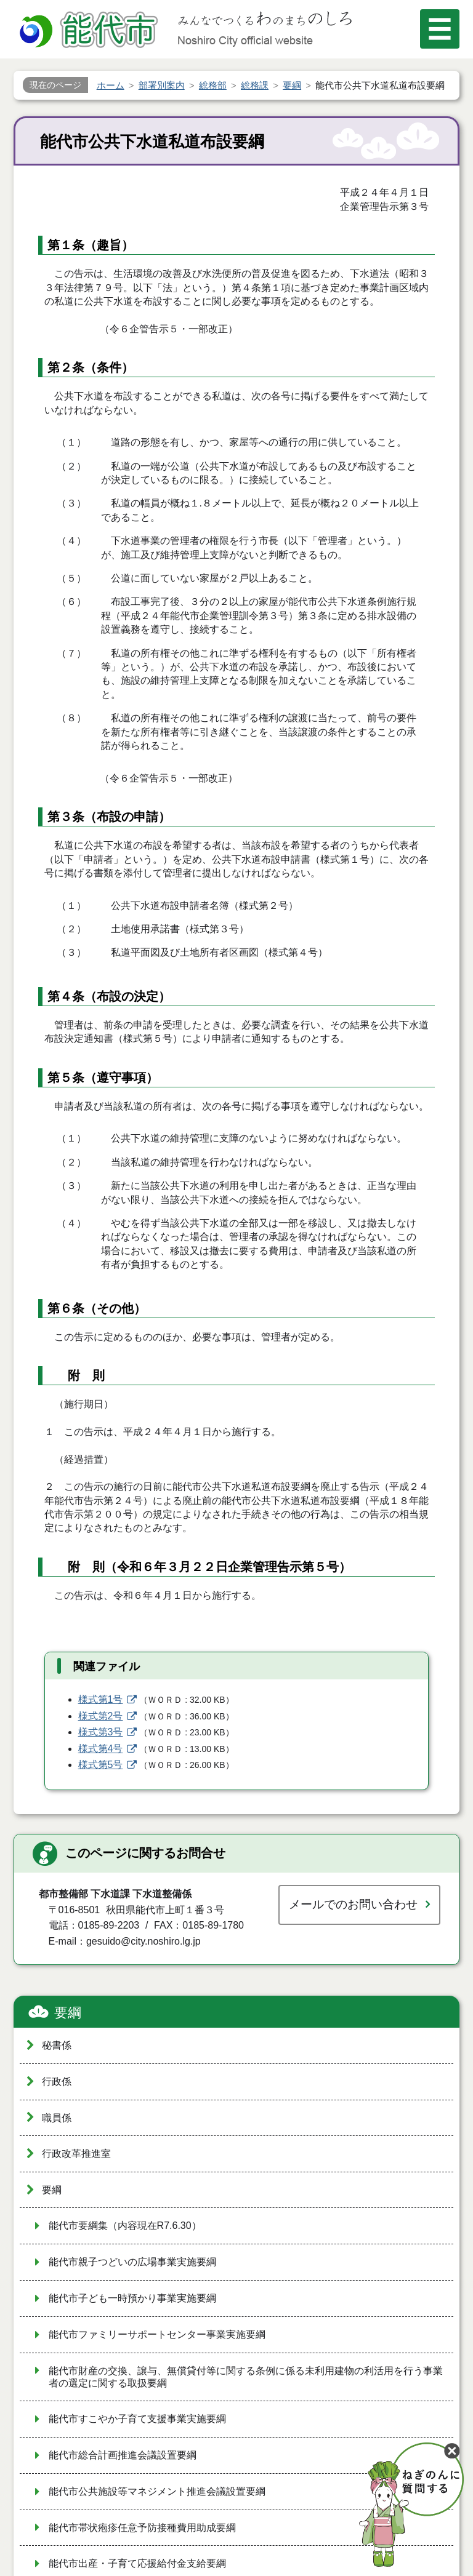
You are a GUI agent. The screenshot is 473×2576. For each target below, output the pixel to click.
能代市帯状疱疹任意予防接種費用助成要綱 (142, 2527)
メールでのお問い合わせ (353, 1904)
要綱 (67, 2012)
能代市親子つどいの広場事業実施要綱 (132, 2262)
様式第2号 (100, 1716)
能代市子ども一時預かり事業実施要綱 (132, 2298)
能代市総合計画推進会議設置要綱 (122, 2455)
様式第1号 (100, 1699)
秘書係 (56, 2045)
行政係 (56, 2081)
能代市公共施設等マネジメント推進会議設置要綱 (157, 2491)
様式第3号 (100, 1732)
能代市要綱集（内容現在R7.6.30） (125, 2225)
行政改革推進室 (76, 2153)
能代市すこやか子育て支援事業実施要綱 (137, 2419)
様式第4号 (100, 1748)
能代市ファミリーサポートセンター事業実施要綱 (157, 2334)
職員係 (56, 2118)
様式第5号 (100, 1764)
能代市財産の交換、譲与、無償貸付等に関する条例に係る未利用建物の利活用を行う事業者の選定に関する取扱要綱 (246, 2377)
